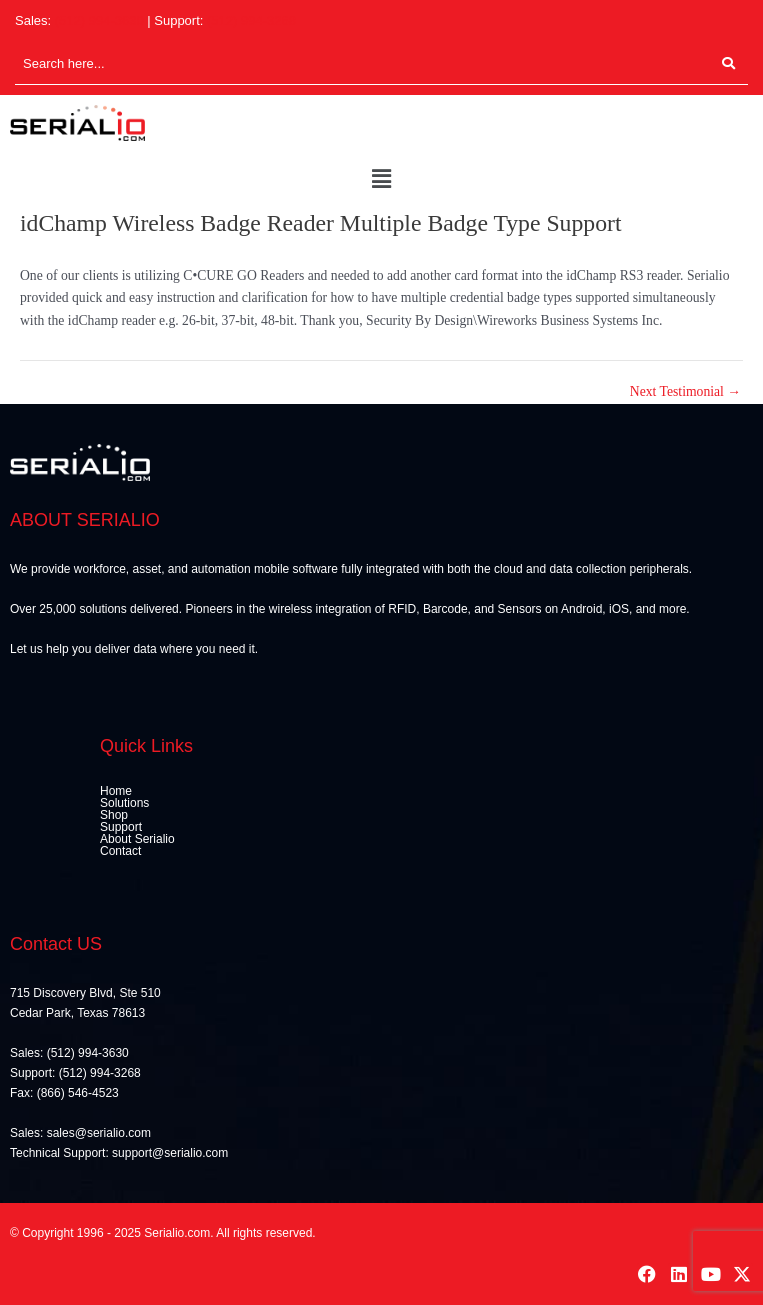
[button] (381, 180)
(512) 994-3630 (99, 20)
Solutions (124, 803)
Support (121, 827)
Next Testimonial (685, 392)
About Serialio (137, 839)
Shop (114, 815)
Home (116, 791)
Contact (120, 851)
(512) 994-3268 (251, 20)
